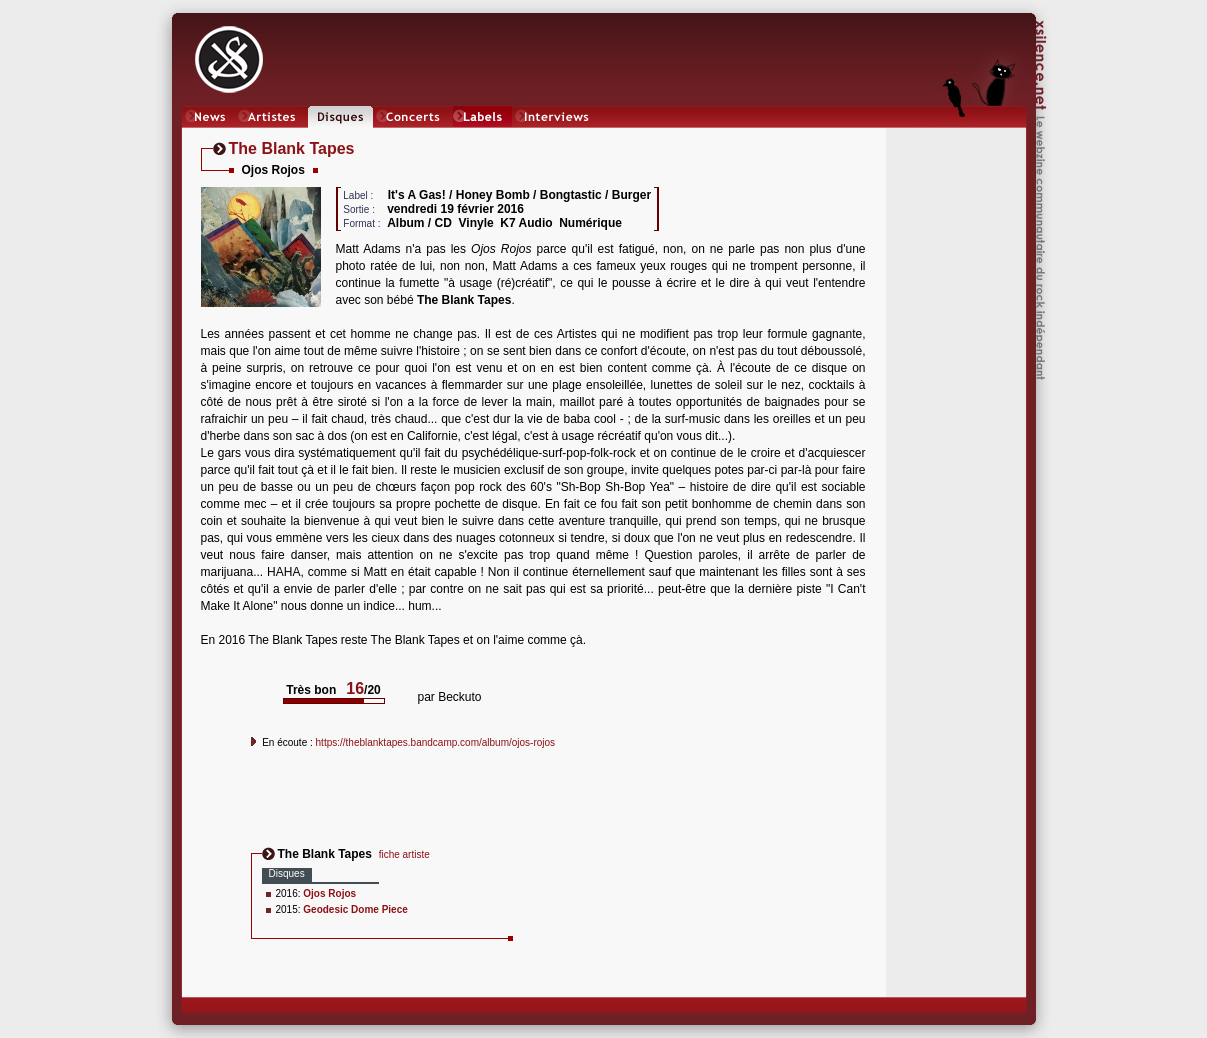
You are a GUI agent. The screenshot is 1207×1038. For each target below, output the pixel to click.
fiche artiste (404, 854)
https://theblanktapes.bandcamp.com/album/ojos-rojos (436, 742)
